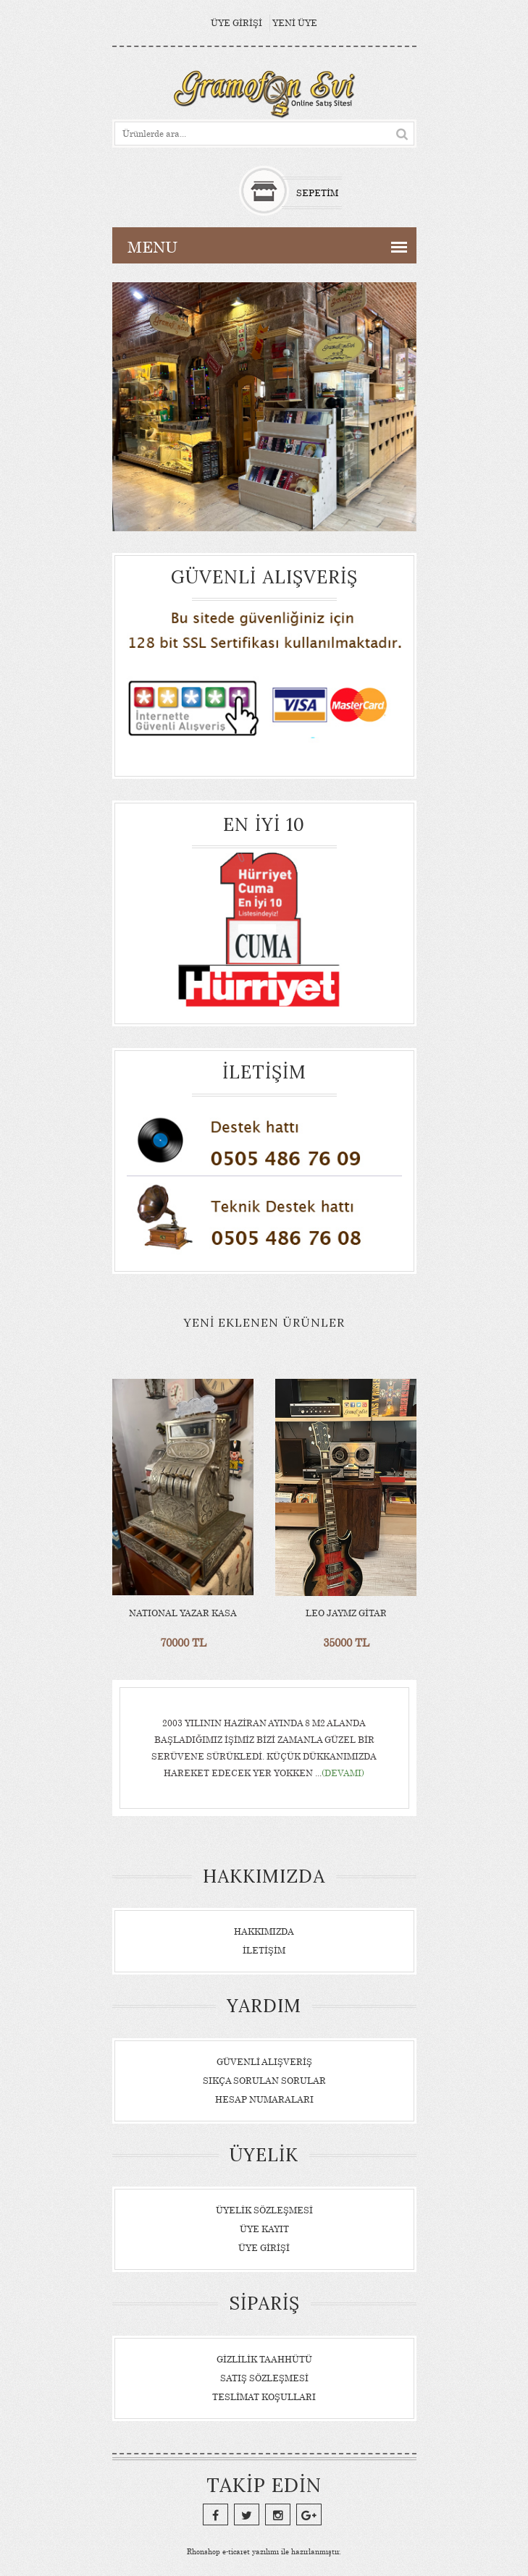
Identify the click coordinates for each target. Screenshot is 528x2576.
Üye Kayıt (264, 2229)
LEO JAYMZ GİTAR (345, 1613)
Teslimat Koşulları (264, 2396)
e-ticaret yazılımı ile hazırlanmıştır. (264, 2551)
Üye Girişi (236, 22)
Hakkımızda (264, 1931)
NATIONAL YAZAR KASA (183, 1613)
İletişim (264, 1950)
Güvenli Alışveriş (264, 2061)
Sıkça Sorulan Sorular (264, 2080)
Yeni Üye (294, 22)
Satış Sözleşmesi (264, 2378)
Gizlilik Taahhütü (264, 2359)
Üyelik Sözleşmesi (264, 2210)
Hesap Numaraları (264, 2099)
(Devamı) (343, 1773)
